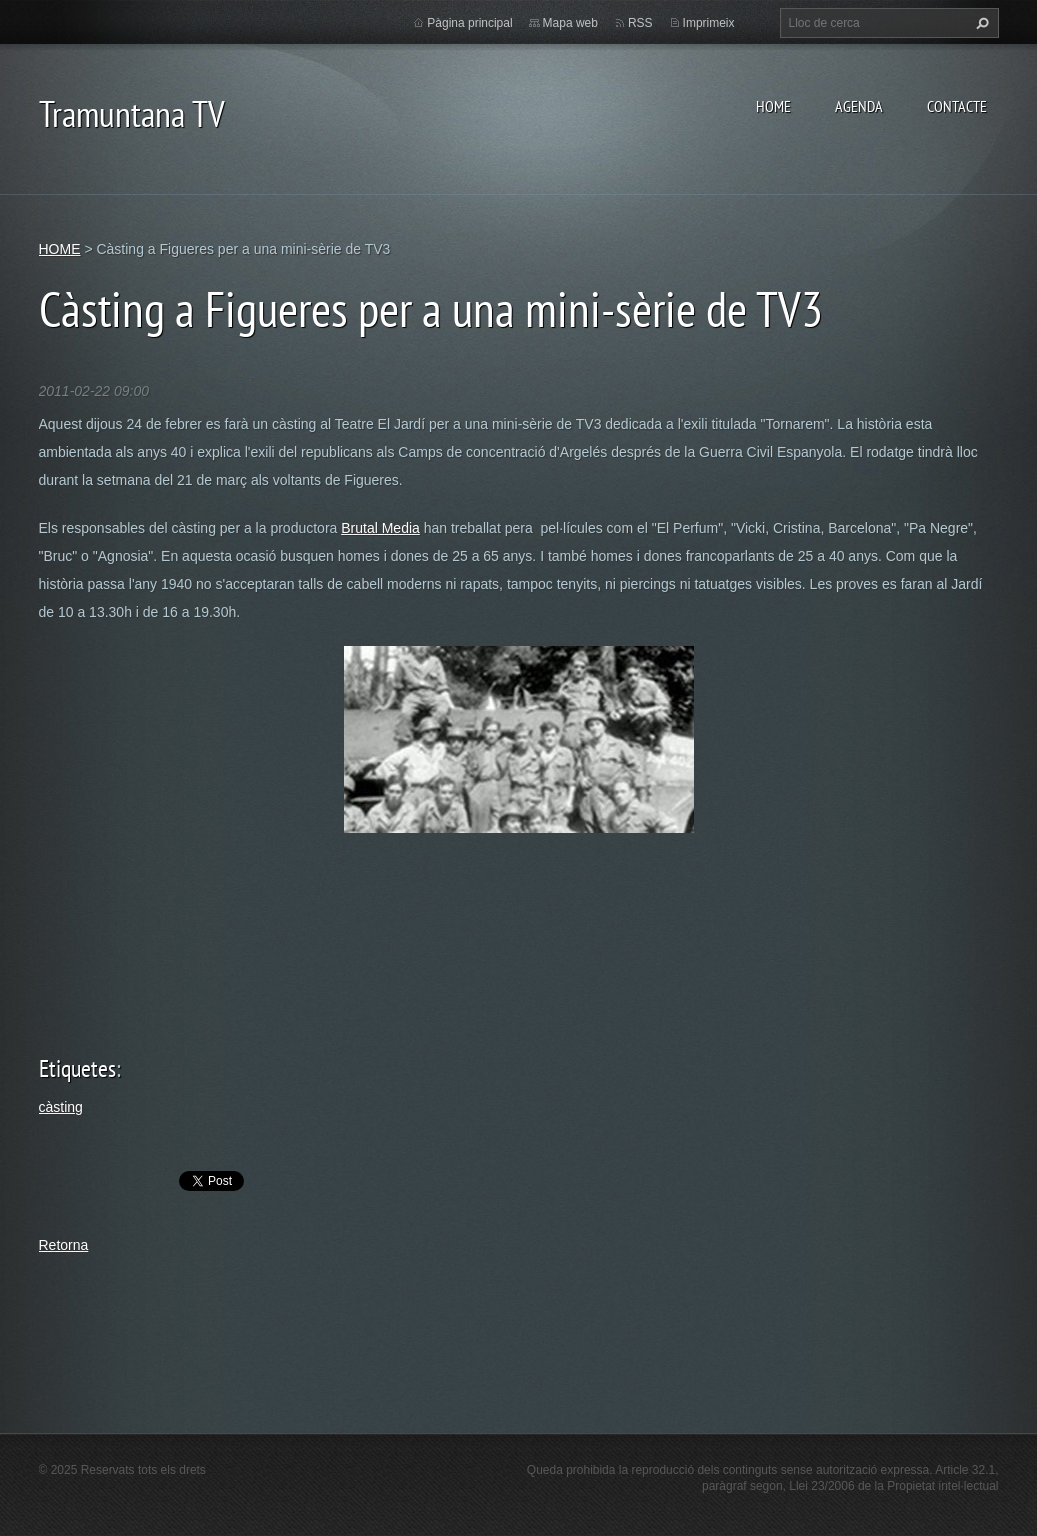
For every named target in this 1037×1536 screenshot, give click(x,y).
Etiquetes (77, 1068)
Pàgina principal (469, 23)
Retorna (64, 1245)
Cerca (980, 23)
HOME (773, 106)
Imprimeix (709, 23)
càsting (61, 1107)
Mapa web (570, 23)
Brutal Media (380, 528)
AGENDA (859, 106)
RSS (640, 23)
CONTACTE (957, 106)
